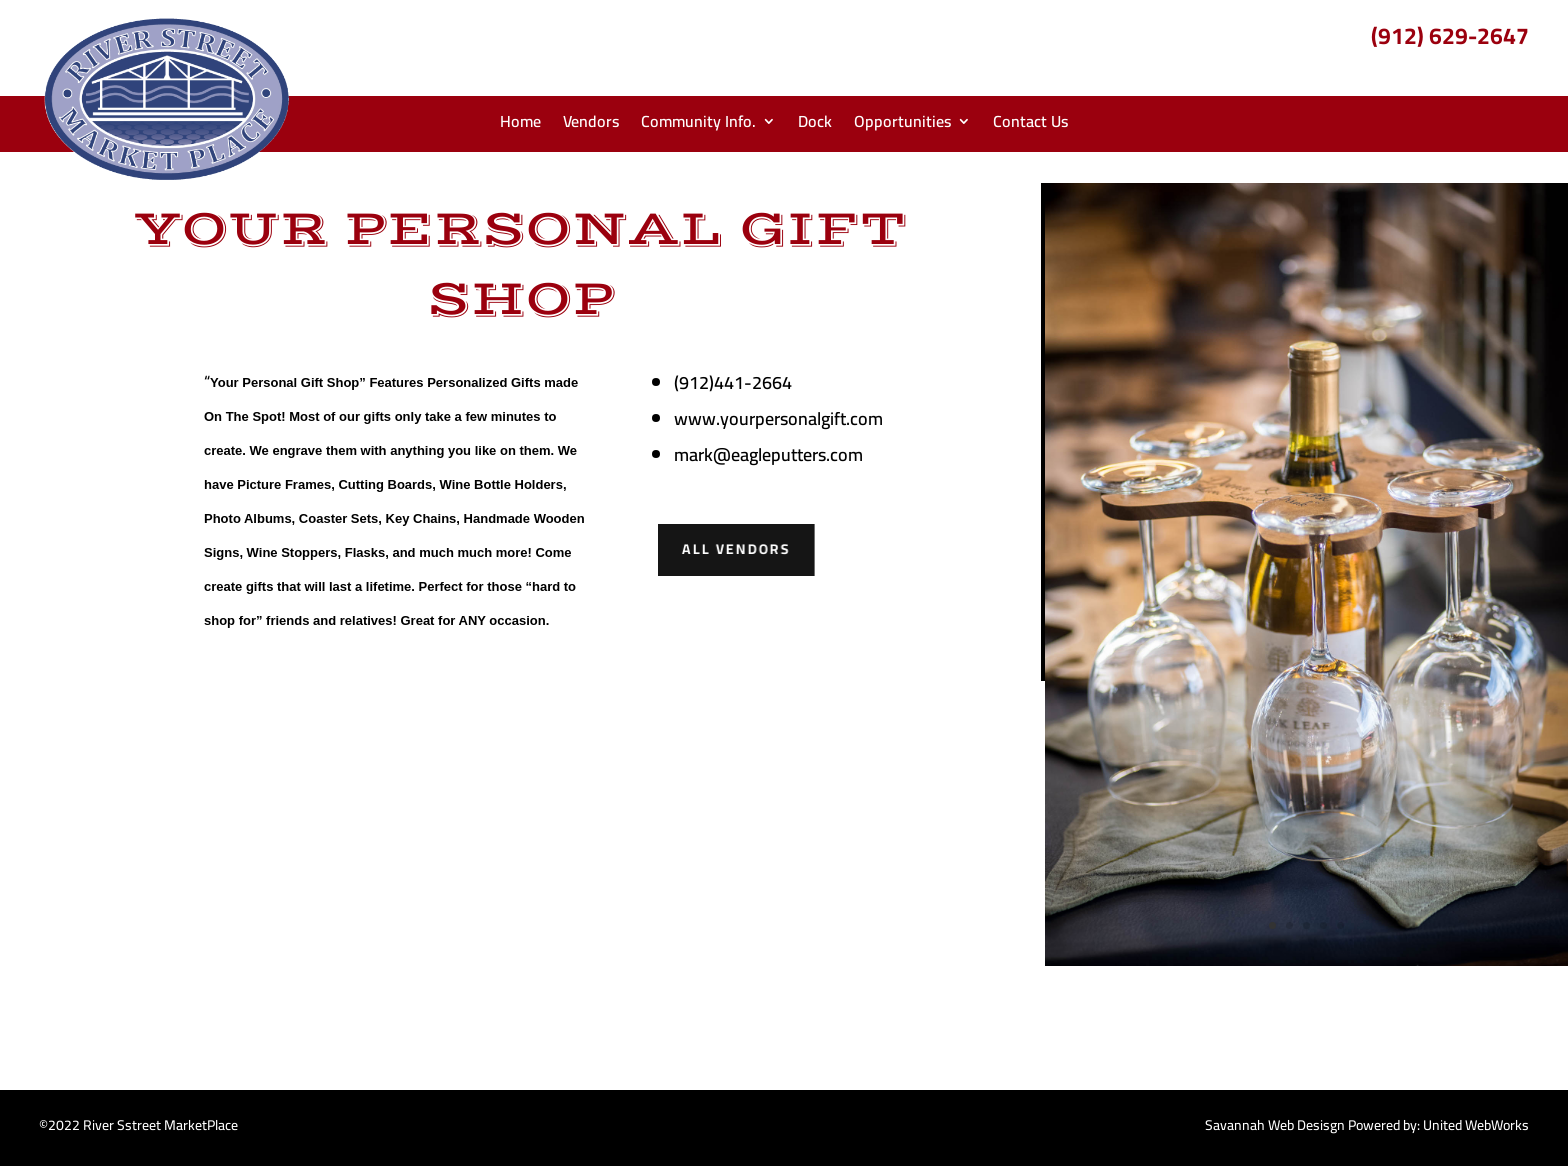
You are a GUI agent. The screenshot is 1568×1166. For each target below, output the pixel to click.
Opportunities (902, 125)
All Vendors (734, 550)
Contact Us (1030, 125)
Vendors (591, 125)
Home (520, 125)
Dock (815, 125)
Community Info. (698, 125)
